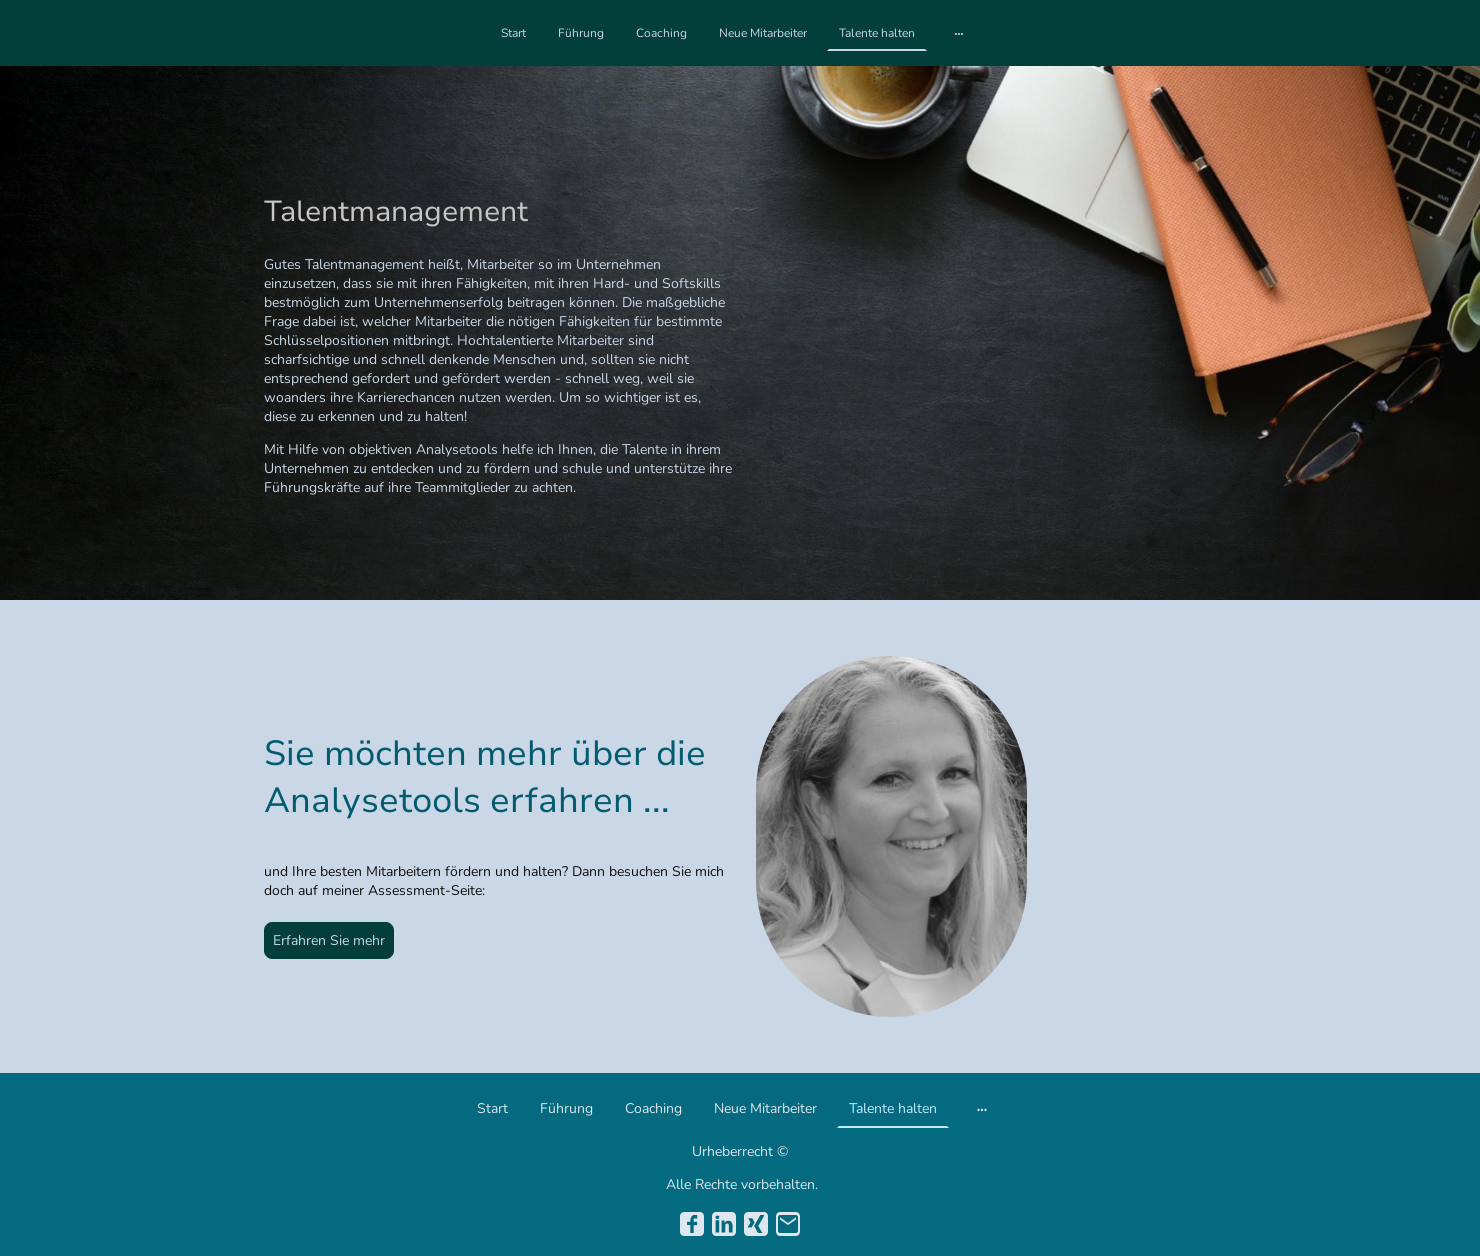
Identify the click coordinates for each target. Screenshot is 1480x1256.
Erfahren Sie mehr (329, 940)
